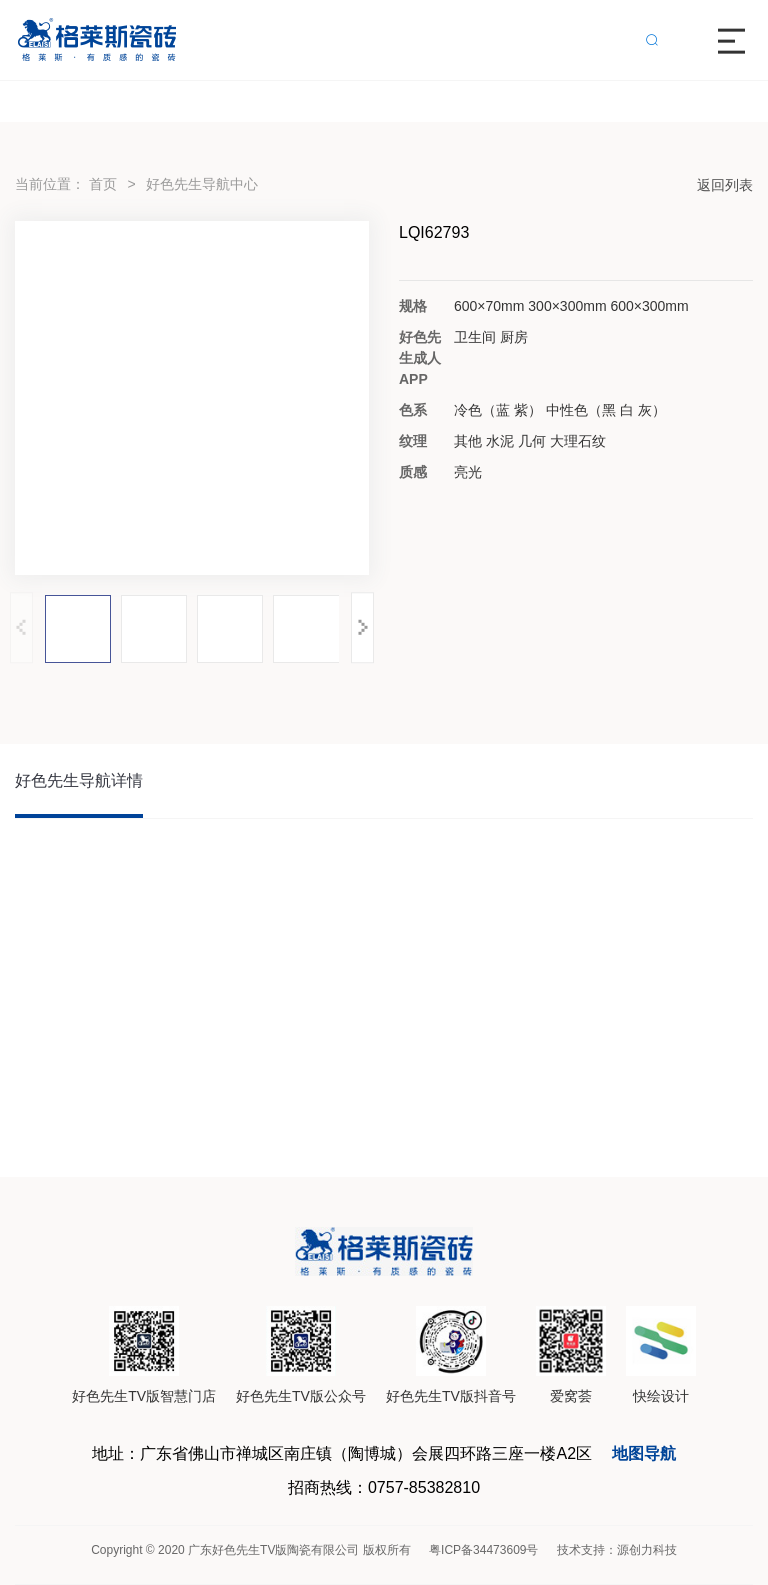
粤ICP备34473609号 (483, 1550)
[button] (362, 627)
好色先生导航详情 (79, 780)
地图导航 (644, 1453)
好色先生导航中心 (202, 184)
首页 (103, 184)
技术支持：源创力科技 (617, 1550)
